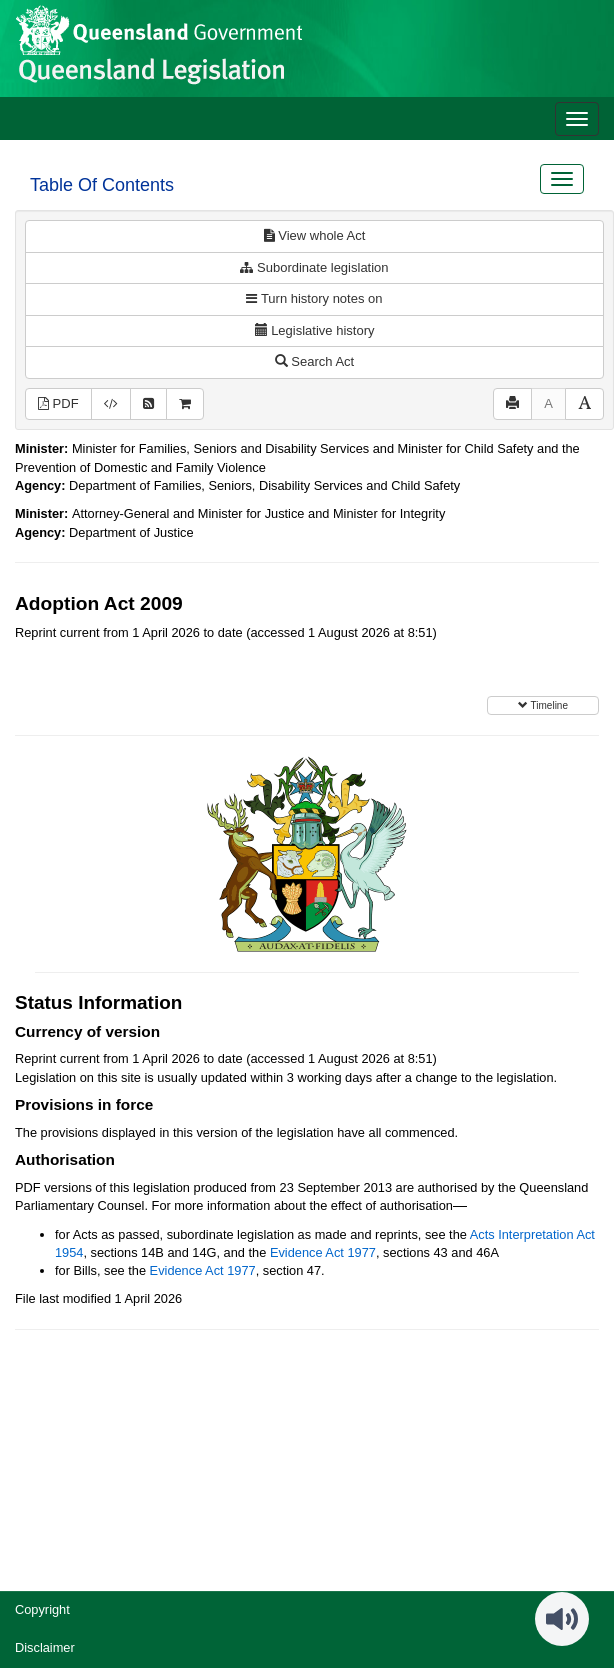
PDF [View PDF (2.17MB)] (58, 403)
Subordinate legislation (314, 267)
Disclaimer (45, 1647)
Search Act (314, 361)
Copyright (42, 1609)
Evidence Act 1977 (323, 1252)
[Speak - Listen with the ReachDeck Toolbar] (562, 1619)
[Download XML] (111, 404)
